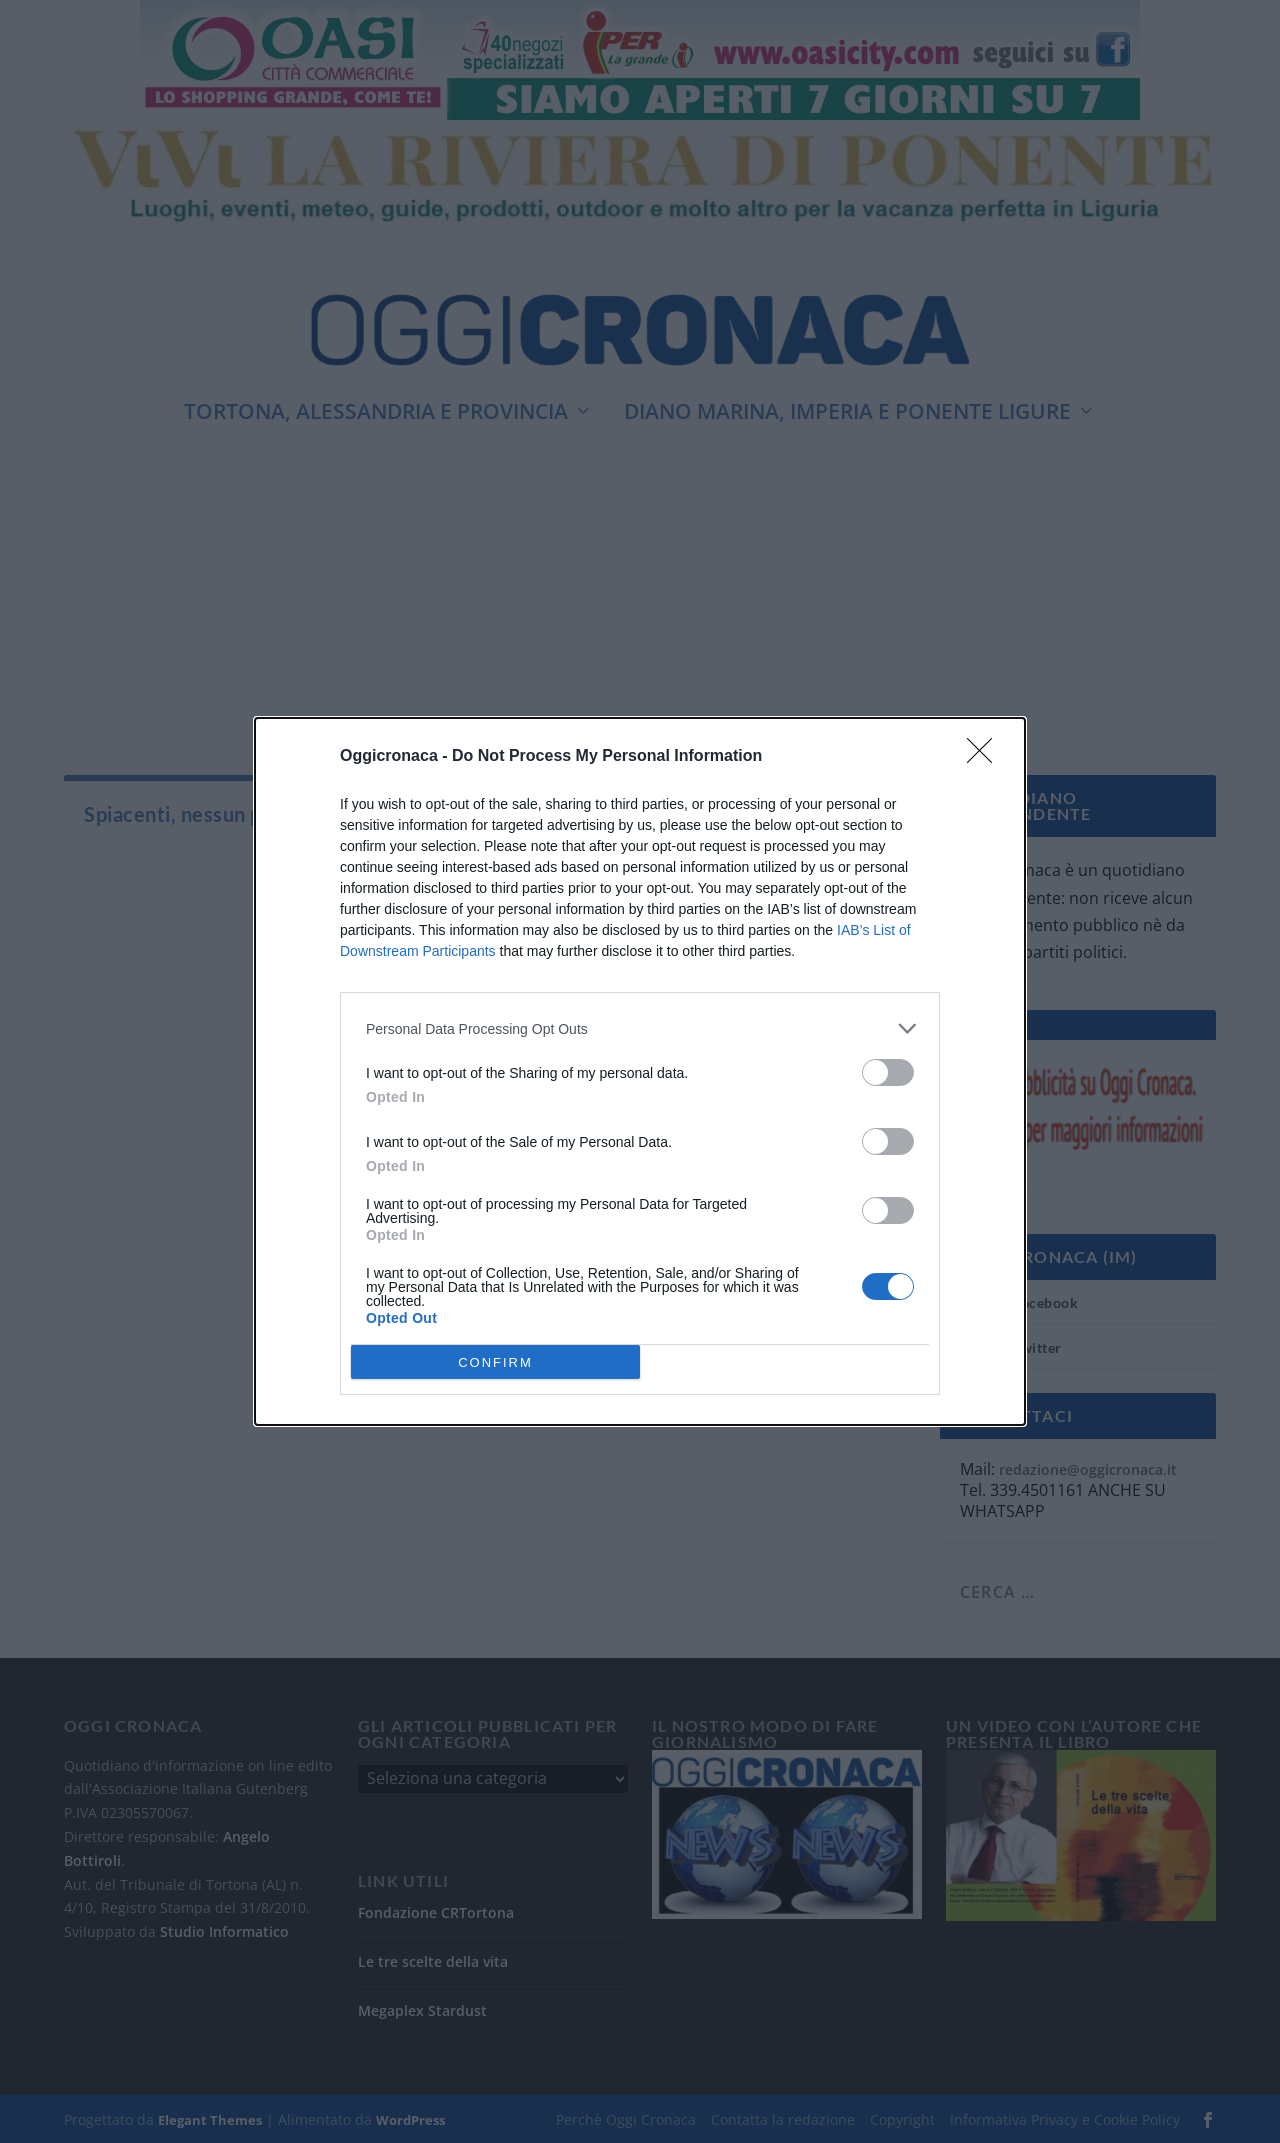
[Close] (986, 757)
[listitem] (640, 1028)
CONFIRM (495, 1362)
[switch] (888, 1072)
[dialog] (640, 1071)
